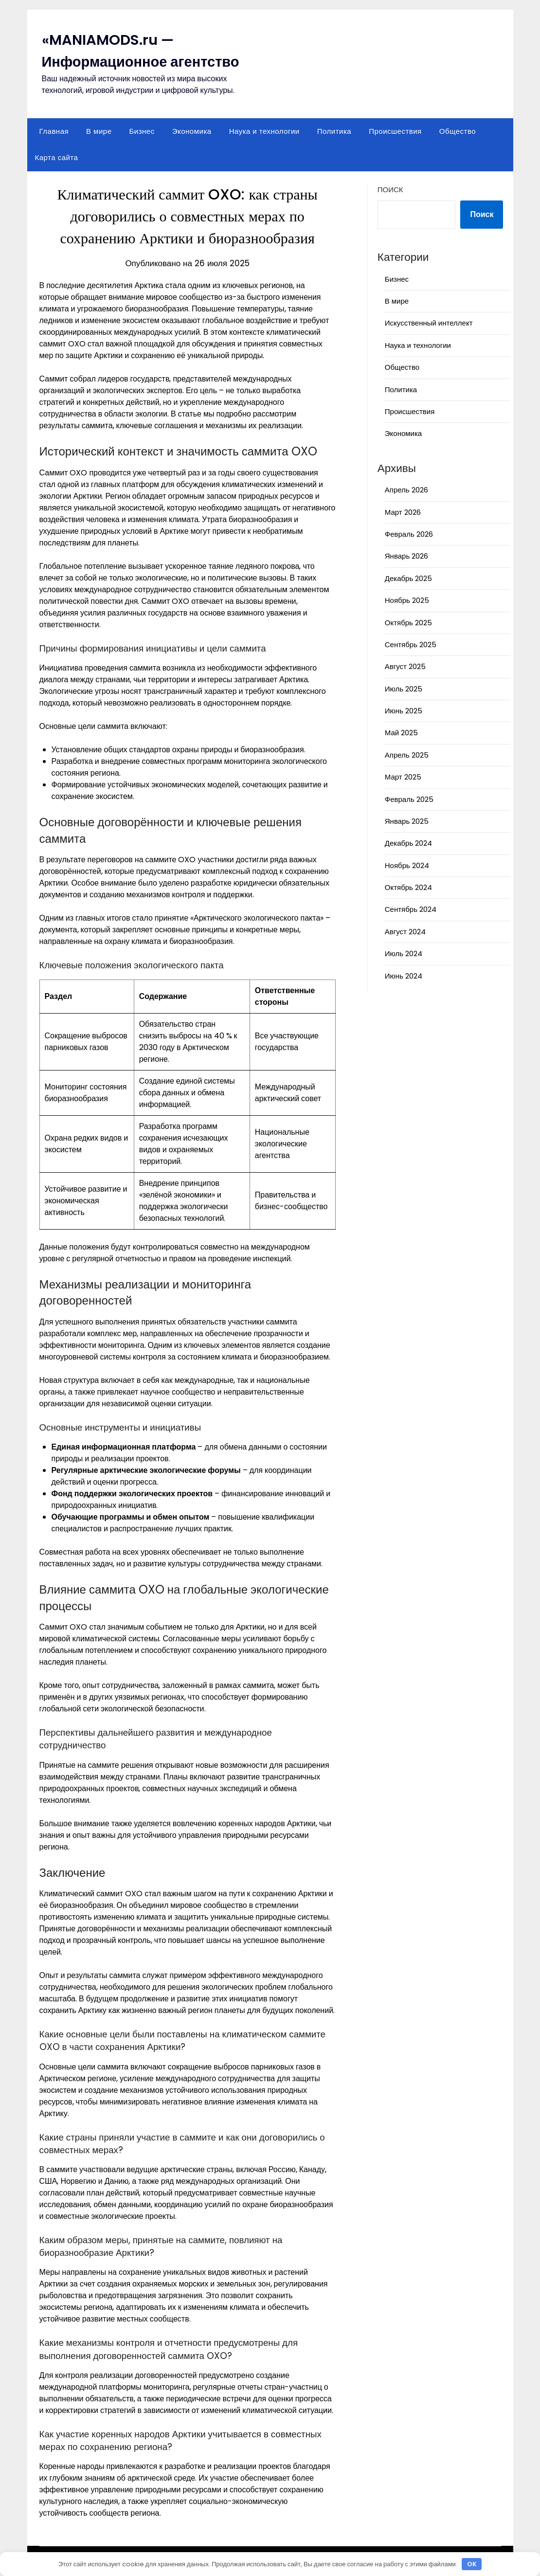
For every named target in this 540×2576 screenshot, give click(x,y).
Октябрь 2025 (408, 622)
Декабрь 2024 (408, 843)
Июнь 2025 (403, 711)
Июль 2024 (403, 953)
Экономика (192, 131)
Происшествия (395, 131)
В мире (98, 131)
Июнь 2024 (403, 976)
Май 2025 (401, 732)
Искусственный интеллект (429, 323)
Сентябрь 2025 (410, 644)
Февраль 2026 (409, 534)
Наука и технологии (264, 131)
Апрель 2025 (407, 755)
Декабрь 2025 (408, 578)
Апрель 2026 (406, 490)
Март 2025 (403, 777)
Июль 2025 (403, 689)
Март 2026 (403, 512)
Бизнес (141, 131)
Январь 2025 (407, 821)
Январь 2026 (406, 556)
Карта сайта (56, 157)
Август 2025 (405, 666)
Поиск (390, 189)
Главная (54, 131)
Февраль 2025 (409, 799)
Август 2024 (405, 931)
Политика (334, 131)
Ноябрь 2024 (407, 865)
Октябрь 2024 (408, 887)
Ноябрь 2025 (407, 600)
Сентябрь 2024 (410, 909)
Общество (457, 131)
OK (472, 2564)
